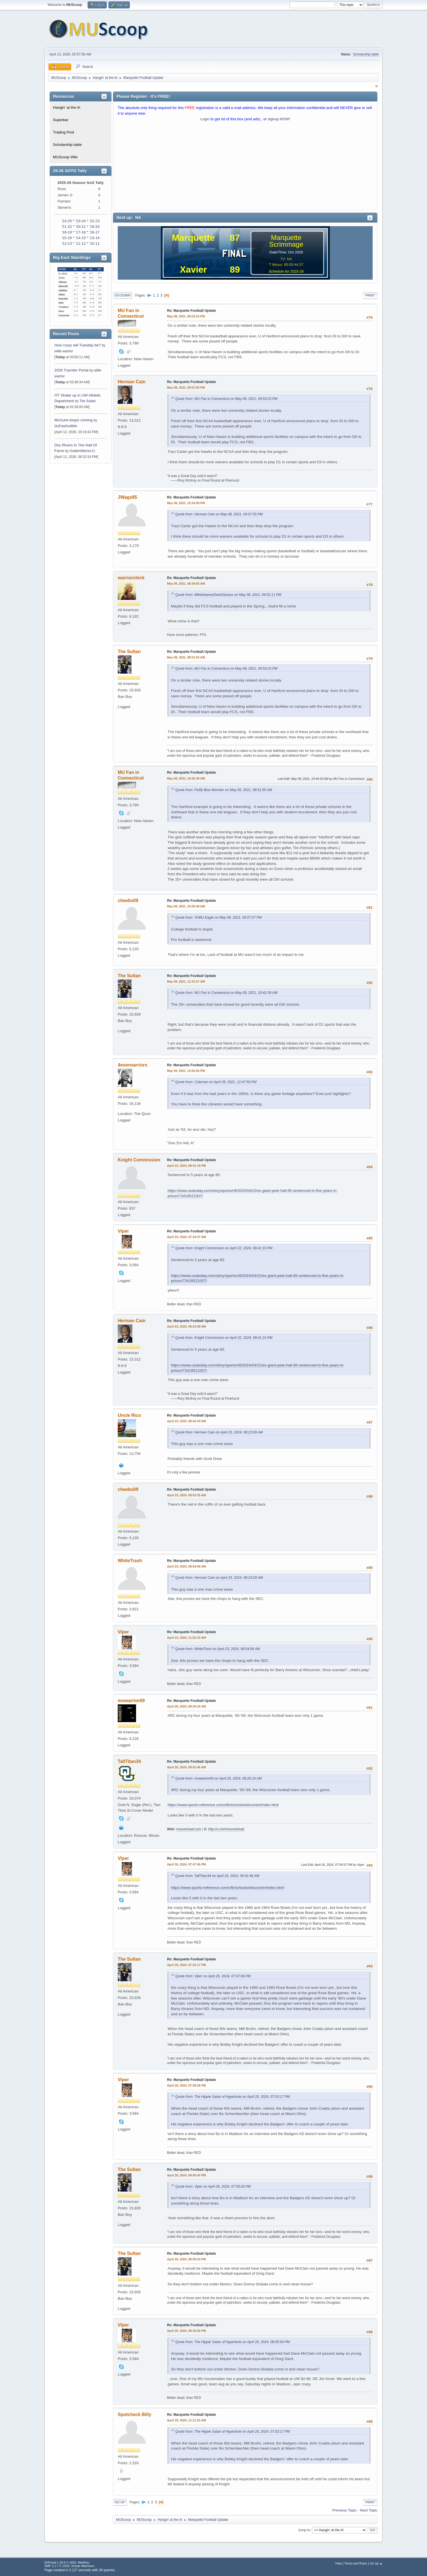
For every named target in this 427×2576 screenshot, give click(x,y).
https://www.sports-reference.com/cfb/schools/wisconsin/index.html (223, 1805)
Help (338, 2563)
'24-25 (66, 221)
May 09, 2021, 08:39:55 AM (186, 583)
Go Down (122, 295)
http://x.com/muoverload (226, 1829)
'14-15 (80, 238)
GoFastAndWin (65, 426)
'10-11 (94, 243)
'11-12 (80, 243)
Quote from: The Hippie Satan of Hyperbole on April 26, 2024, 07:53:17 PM (232, 2097)
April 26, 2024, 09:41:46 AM (186, 1767)
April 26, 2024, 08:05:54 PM (186, 2259)
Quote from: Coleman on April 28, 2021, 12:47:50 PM (216, 1082)
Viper (123, 1231)
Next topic (368, 2510)
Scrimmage (286, 244)
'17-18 (80, 232)
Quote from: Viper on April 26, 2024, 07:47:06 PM (213, 1976)
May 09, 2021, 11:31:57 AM (186, 981)
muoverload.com (188, 1829)
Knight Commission (139, 1159)
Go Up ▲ (376, 2563)
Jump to (304, 2530)
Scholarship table (366, 54)
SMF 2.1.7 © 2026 (57, 2566)
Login (205, 119)
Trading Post (63, 132)
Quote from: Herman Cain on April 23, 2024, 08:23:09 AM (219, 1432)
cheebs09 (128, 900)
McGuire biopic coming (73, 420)
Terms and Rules (355, 2563)
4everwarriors (132, 1065)
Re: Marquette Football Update (191, 311)
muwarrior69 (131, 1700)
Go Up (120, 2502)
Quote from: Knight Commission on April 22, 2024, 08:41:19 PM (223, 1248)
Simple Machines (82, 2566)
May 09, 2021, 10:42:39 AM (186, 778)
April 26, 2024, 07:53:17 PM (186, 1965)
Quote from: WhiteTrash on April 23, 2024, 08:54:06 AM (217, 1649)
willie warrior (63, 351)
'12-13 (66, 243)
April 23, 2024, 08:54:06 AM (186, 1566)
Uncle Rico (129, 1415)
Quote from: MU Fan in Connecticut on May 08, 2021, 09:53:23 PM (226, 399)
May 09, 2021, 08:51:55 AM (186, 657)
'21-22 (66, 226)
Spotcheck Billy (134, 2414)
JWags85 (127, 497)
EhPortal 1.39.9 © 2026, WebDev (67, 2562)
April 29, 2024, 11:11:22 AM (186, 2420)
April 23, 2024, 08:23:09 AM (186, 1326)
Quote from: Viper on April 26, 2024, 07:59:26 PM (213, 2186)
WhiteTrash (130, 1560)
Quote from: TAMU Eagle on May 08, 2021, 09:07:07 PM (218, 917)
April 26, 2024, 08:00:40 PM (186, 2175)
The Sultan (87, 401)
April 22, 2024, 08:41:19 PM (186, 1165)
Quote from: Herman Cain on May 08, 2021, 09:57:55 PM (219, 514)
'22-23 (94, 221)
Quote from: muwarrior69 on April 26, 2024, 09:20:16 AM (218, 1778)
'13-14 (94, 238)
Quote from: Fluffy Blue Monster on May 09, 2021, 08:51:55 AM (223, 790)
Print (370, 295)
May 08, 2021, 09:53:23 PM (186, 316)
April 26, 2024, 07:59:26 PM (186, 2085)
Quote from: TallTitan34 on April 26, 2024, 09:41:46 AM (217, 1876)
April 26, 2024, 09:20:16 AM (186, 1706)
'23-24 (80, 221)
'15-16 (66, 238)
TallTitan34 (129, 1761)
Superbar (60, 120)
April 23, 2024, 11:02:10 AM (186, 1637)
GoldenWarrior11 (82, 451)
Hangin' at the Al (66, 107)
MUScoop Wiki (65, 157)
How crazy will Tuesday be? (77, 345)
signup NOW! (279, 119)
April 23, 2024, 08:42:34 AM (186, 1421)
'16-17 (94, 232)
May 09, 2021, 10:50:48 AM (186, 906)
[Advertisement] (245, 167)
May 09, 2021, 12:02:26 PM (186, 1070)
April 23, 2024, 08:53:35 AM (186, 1495)
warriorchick (131, 577)
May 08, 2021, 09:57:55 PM (186, 387)
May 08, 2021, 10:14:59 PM (186, 503)
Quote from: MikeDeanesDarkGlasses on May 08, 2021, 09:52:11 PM (228, 595)
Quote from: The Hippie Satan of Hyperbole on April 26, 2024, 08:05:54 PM (232, 2342)
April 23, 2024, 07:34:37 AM (186, 1237)
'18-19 (66, 232)
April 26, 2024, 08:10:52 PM (186, 2330)
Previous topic (344, 2510)
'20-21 (80, 226)
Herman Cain (132, 381)
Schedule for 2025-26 (286, 271)
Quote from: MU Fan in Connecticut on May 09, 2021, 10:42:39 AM (226, 993)
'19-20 (94, 226)
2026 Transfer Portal (71, 370)
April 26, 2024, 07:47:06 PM (186, 1864)
